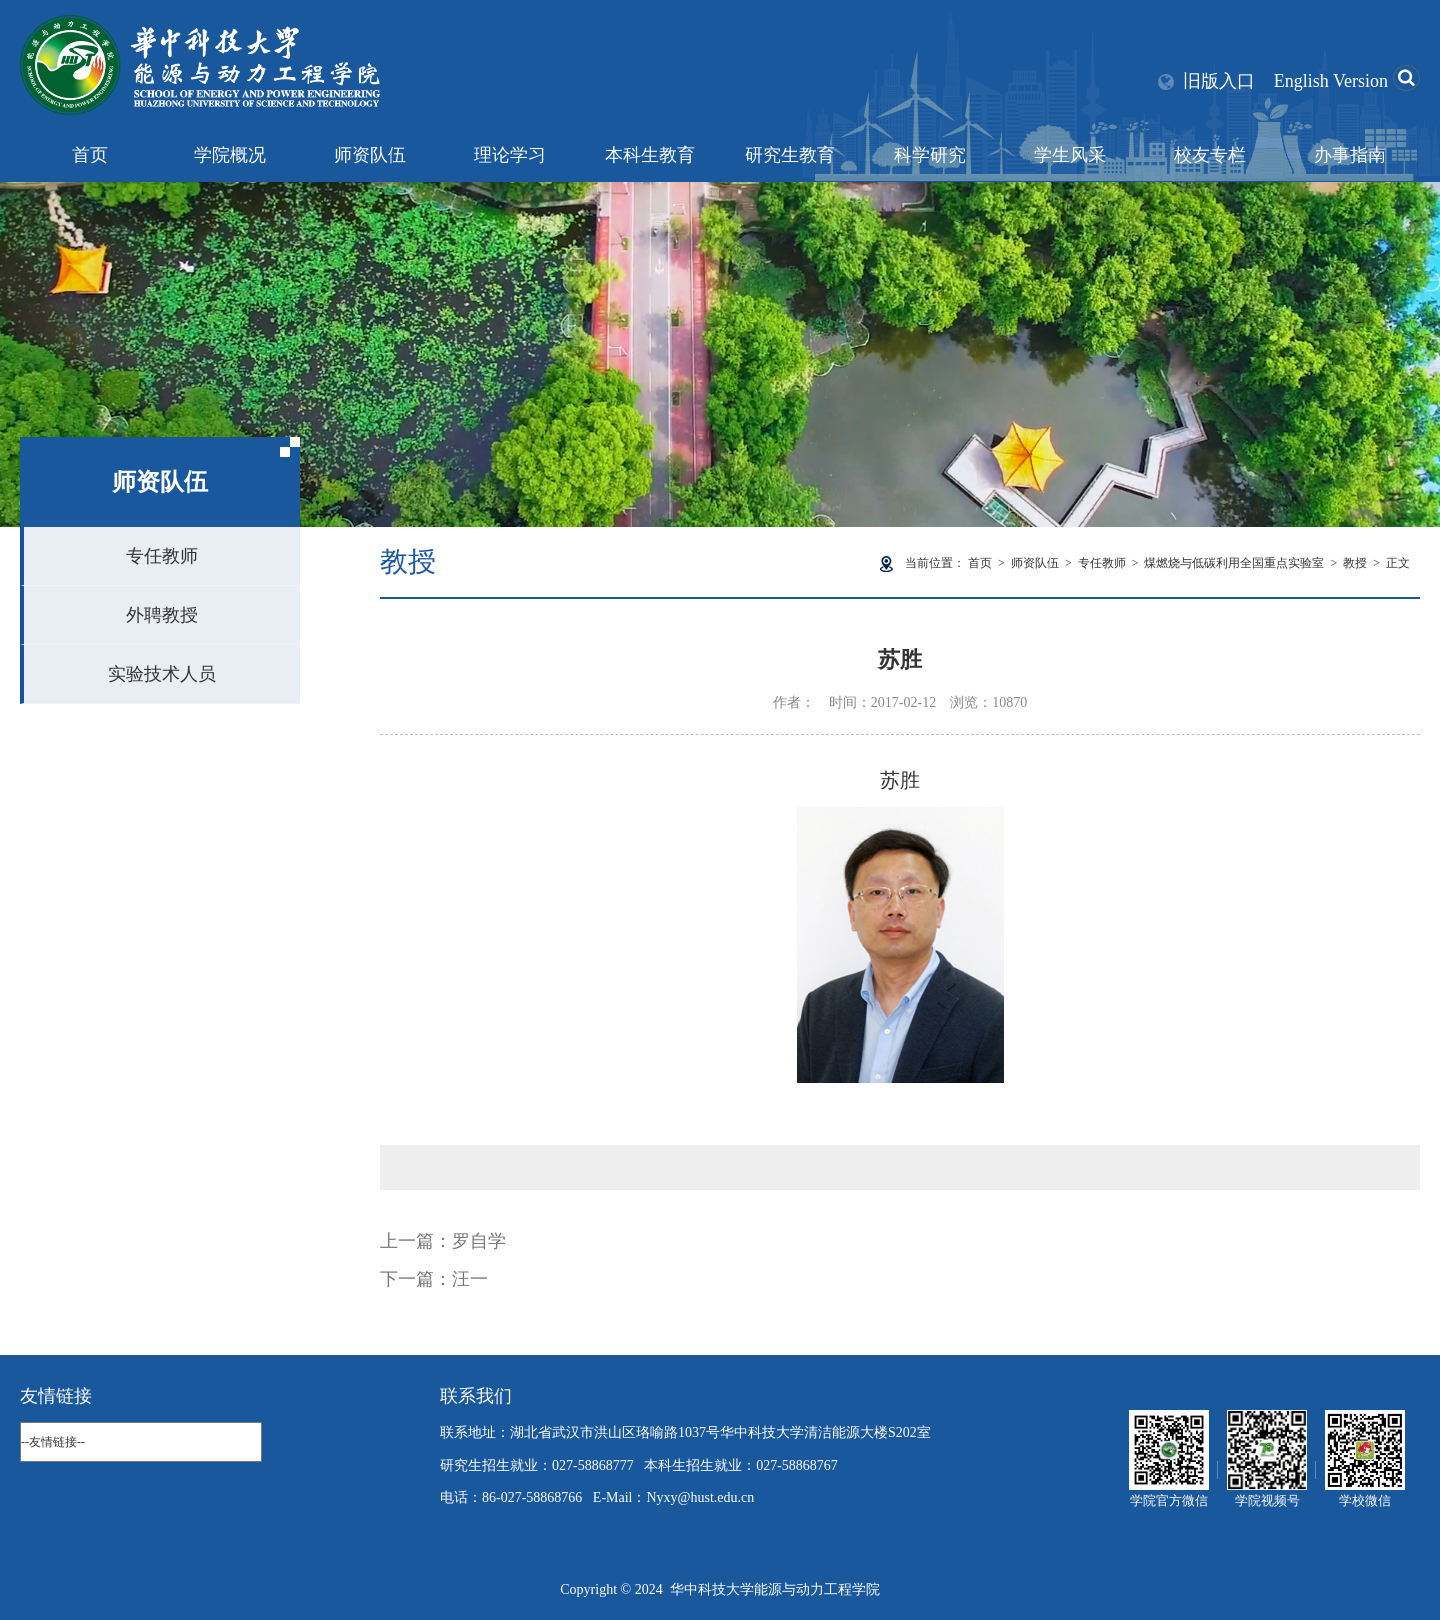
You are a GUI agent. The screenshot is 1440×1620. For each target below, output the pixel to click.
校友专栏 (1210, 155)
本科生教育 (650, 155)
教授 (1355, 563)
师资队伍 (370, 155)
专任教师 (162, 556)
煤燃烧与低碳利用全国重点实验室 (1234, 563)
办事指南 (1350, 155)
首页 (90, 155)
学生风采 (1070, 155)
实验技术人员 (162, 674)
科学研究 (930, 155)
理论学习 (510, 155)
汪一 (470, 1279)
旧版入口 (1219, 81)
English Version (1331, 81)
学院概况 (230, 155)
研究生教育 (790, 155)
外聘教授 (162, 615)
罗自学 (479, 1241)
